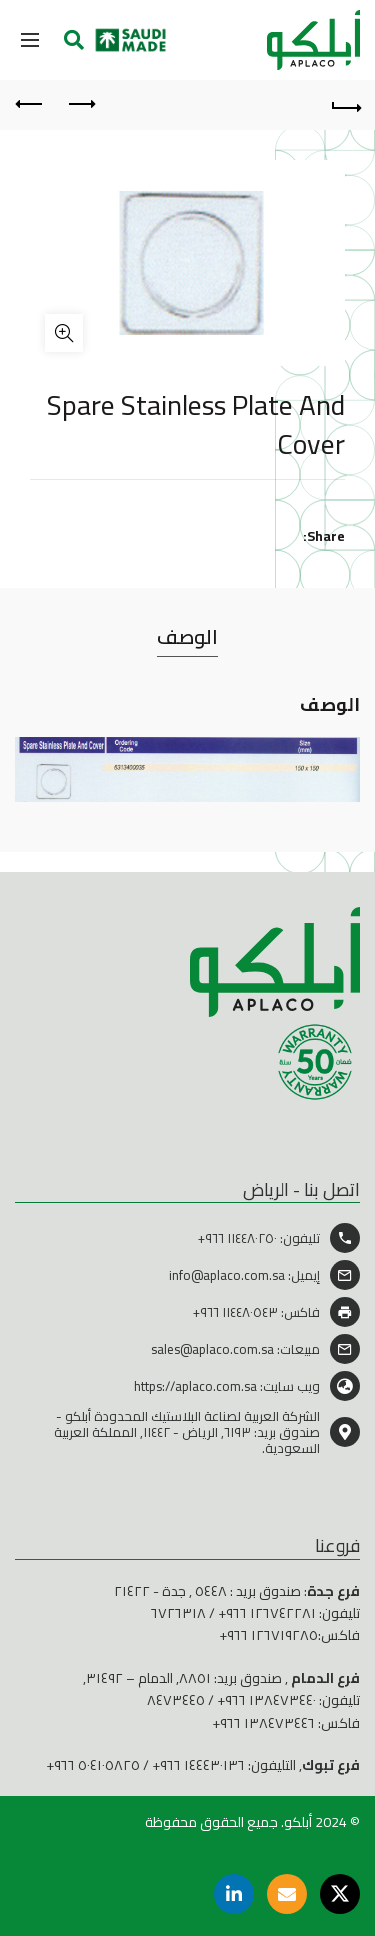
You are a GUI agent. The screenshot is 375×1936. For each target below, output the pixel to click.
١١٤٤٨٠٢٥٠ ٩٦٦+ (237, 1238)
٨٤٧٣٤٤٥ (176, 1700)
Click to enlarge (64, 333)
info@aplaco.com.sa (227, 1275)
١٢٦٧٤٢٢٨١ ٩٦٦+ (267, 1613)
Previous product (80, 104)
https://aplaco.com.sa (195, 1386)
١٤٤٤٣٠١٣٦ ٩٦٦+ (198, 1765)
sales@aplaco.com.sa (212, 1349)
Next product (30, 104)
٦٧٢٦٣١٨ (178, 1613)
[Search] (74, 40)
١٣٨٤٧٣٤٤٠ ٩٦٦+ (266, 1700)
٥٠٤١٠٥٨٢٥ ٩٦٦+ (93, 1765)
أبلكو (298, 1822)
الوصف (187, 636)
